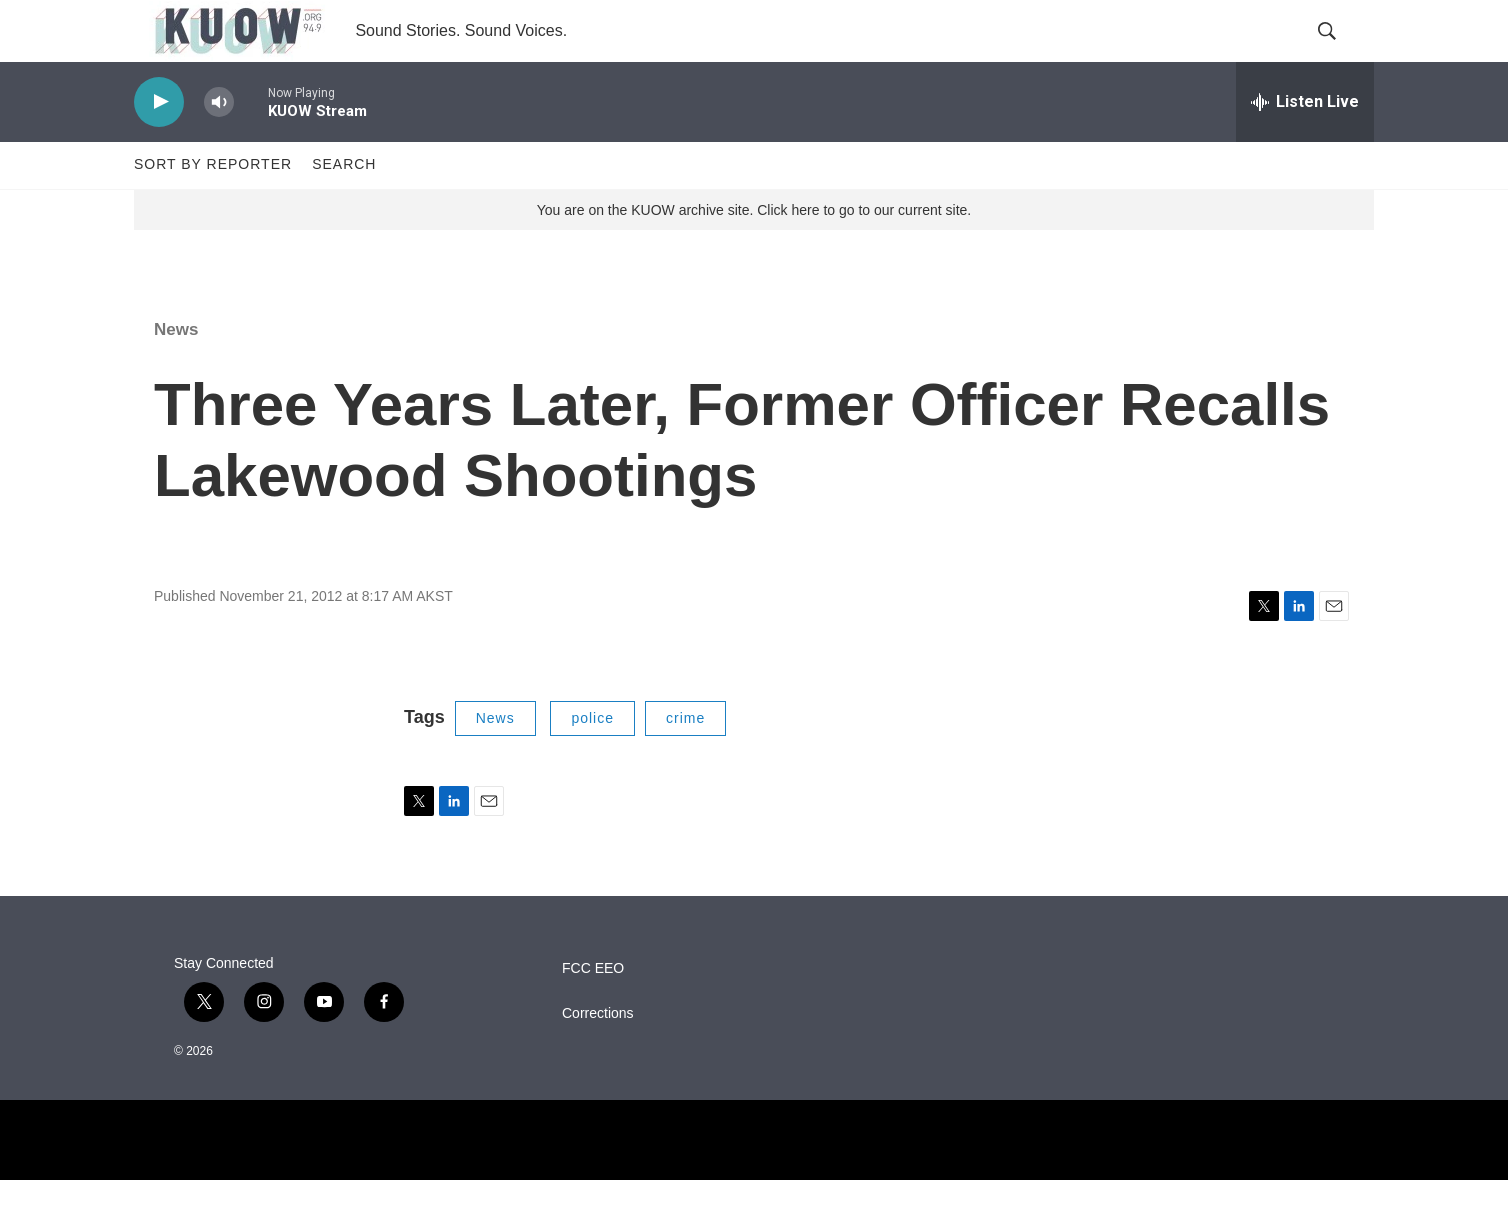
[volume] (219, 145)
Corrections (598, 1056)
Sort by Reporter (213, 208)
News (176, 372)
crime (685, 762)
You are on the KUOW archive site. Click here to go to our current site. (754, 253)
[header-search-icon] (1342, 53)
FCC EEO (593, 1011)
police (592, 762)
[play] (159, 145)
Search (344, 208)
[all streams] (1305, 145)
